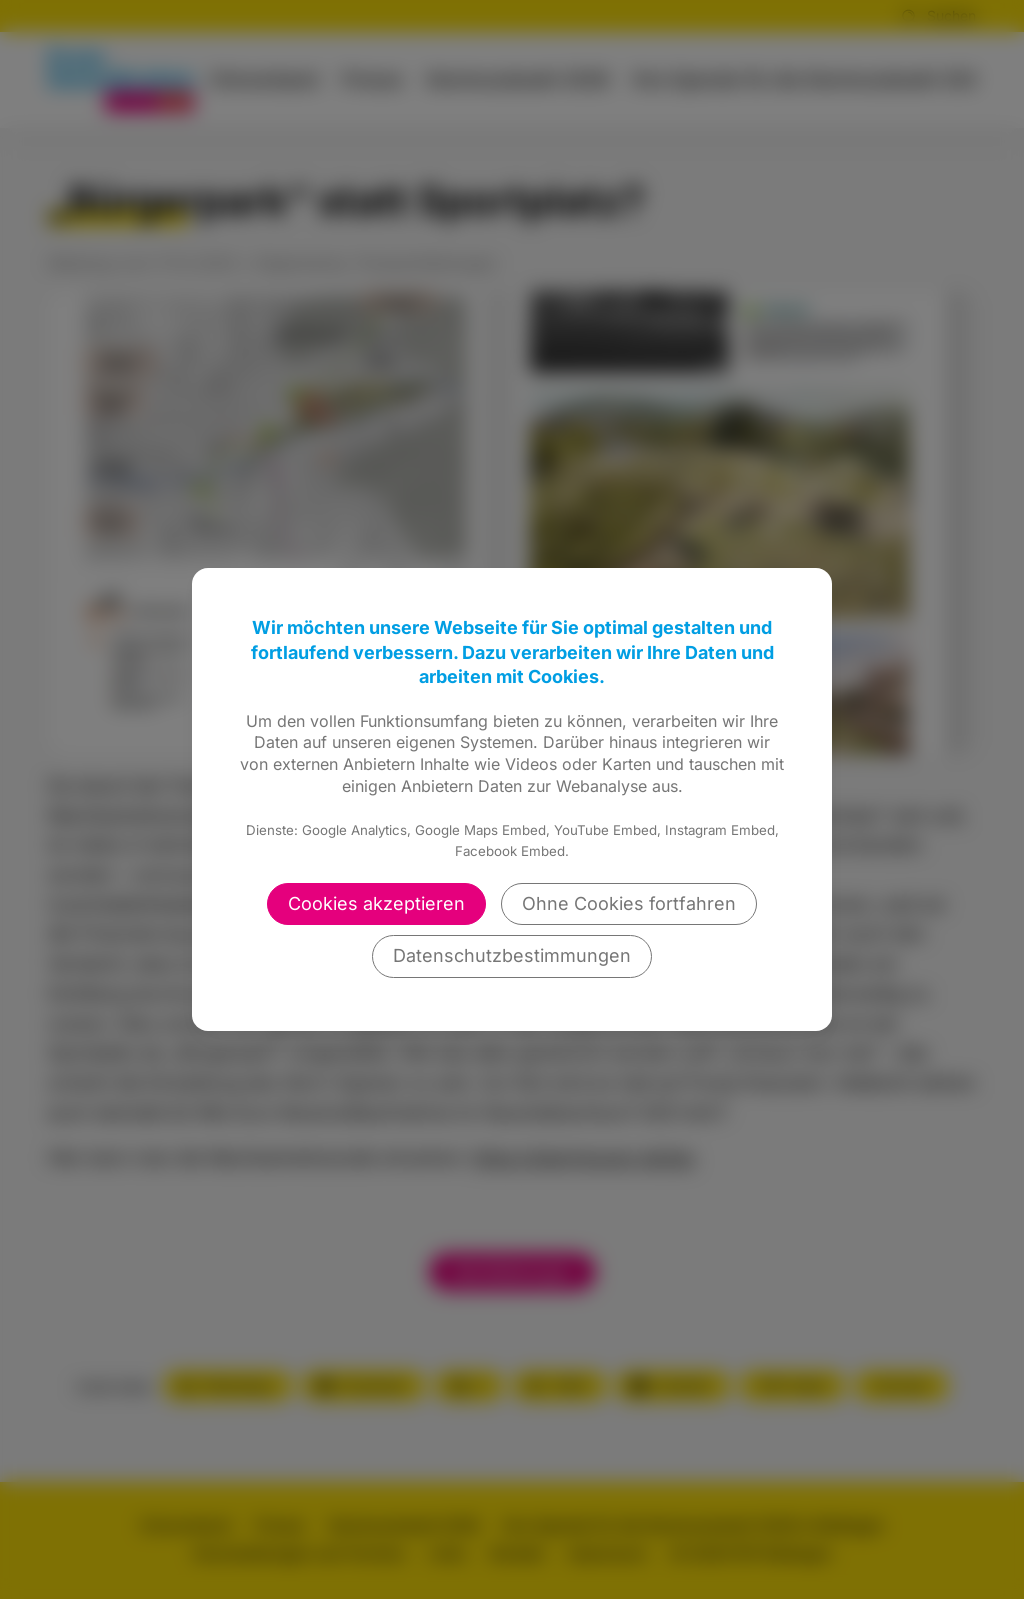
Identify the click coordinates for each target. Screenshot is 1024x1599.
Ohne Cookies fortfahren (629, 903)
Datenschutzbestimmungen (512, 955)
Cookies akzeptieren (376, 903)
